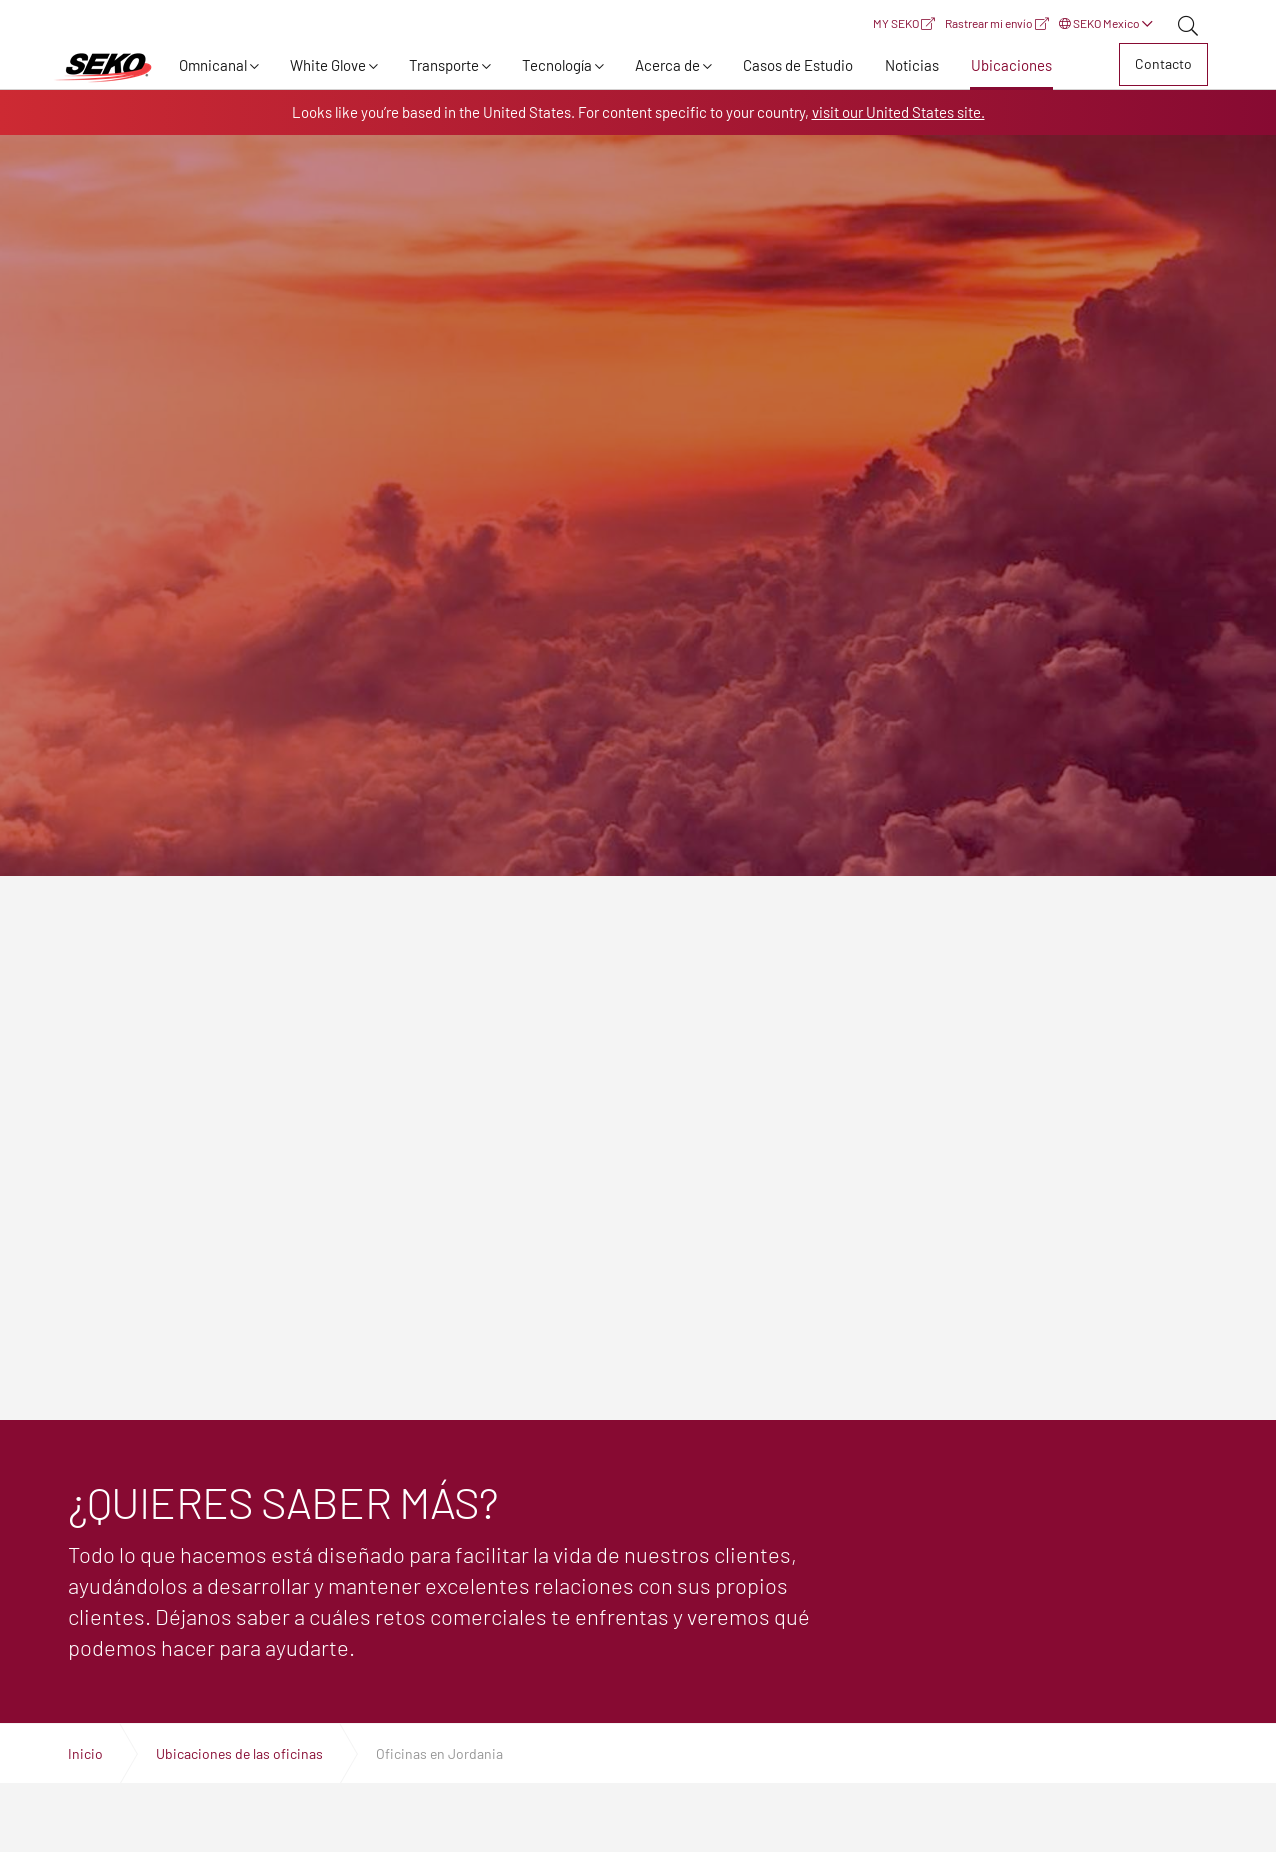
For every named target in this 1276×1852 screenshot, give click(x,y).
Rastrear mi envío (997, 23)
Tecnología (557, 65)
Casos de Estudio (798, 65)
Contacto (1163, 63)
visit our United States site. (898, 112)
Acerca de (667, 65)
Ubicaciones (1011, 65)
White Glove (328, 65)
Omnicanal (213, 65)
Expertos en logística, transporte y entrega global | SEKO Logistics (103, 68)
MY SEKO (904, 23)
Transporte (444, 65)
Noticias (912, 65)
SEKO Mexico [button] (1106, 23)
